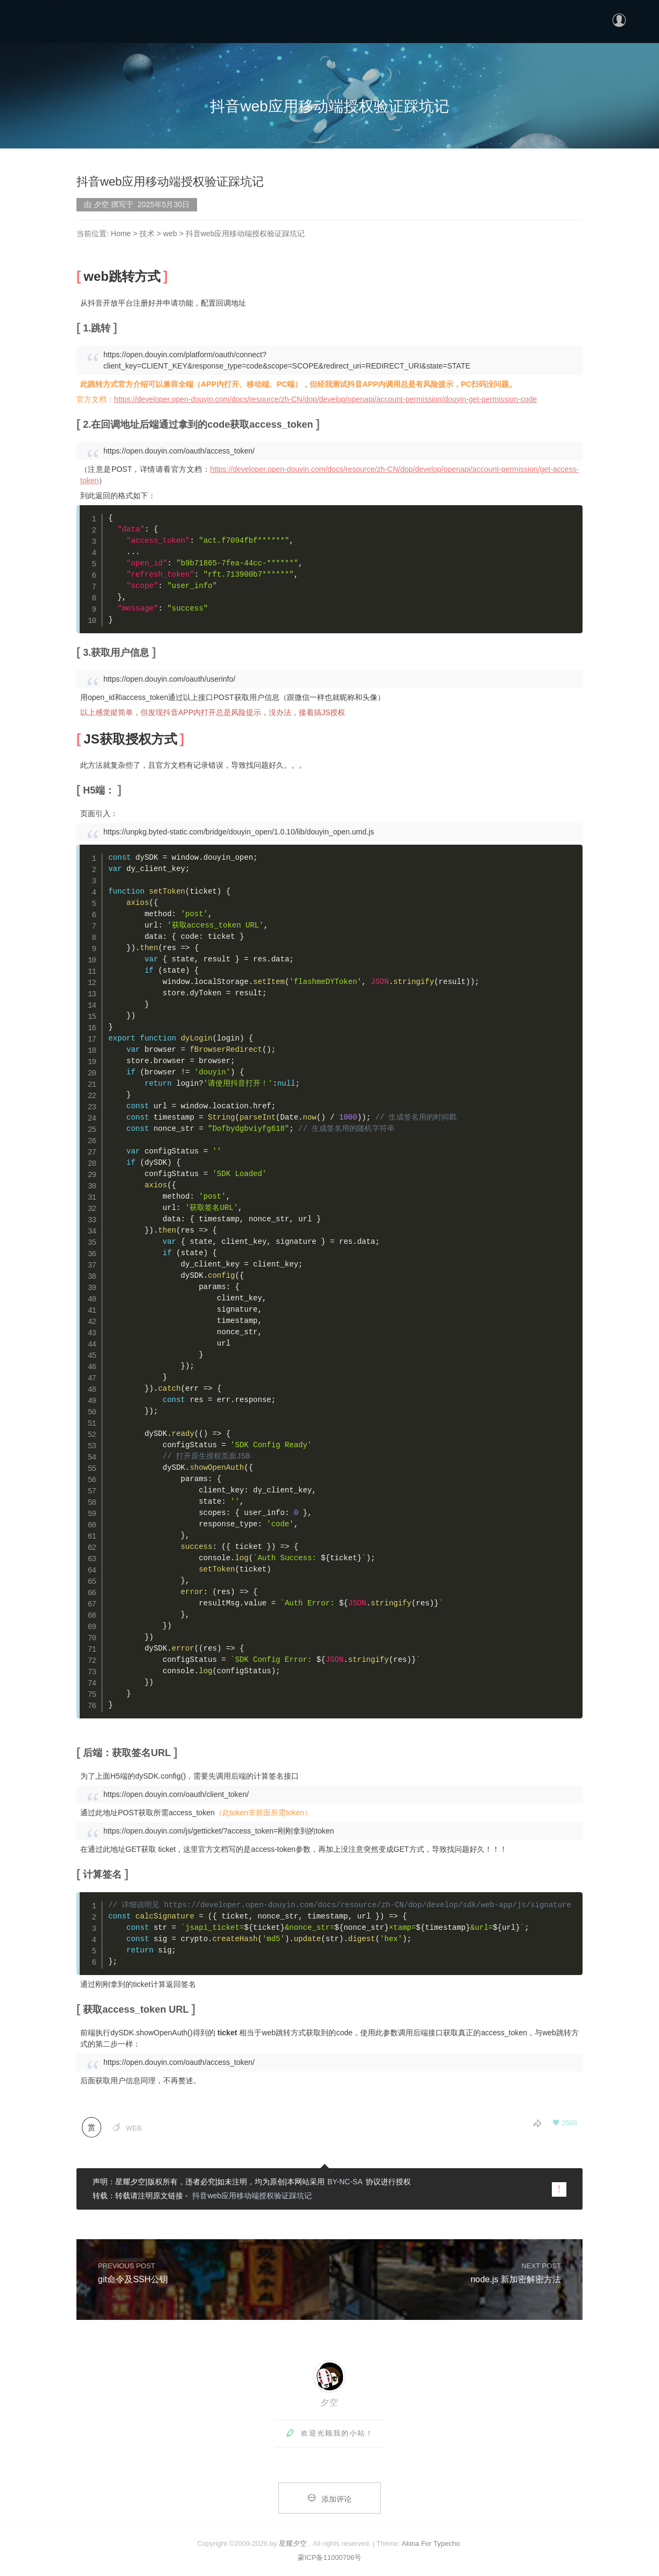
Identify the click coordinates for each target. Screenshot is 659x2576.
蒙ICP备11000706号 (330, 2557)
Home (121, 233)
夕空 (329, 2402)
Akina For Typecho (431, 2543)
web (170, 233)
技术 (147, 233)
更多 (551, 19)
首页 (489, 19)
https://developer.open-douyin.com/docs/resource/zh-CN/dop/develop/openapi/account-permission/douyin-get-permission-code (325, 399)
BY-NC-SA (345, 2181)
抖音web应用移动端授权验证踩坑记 (252, 2195)
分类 (520, 19)
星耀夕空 (293, 2543)
